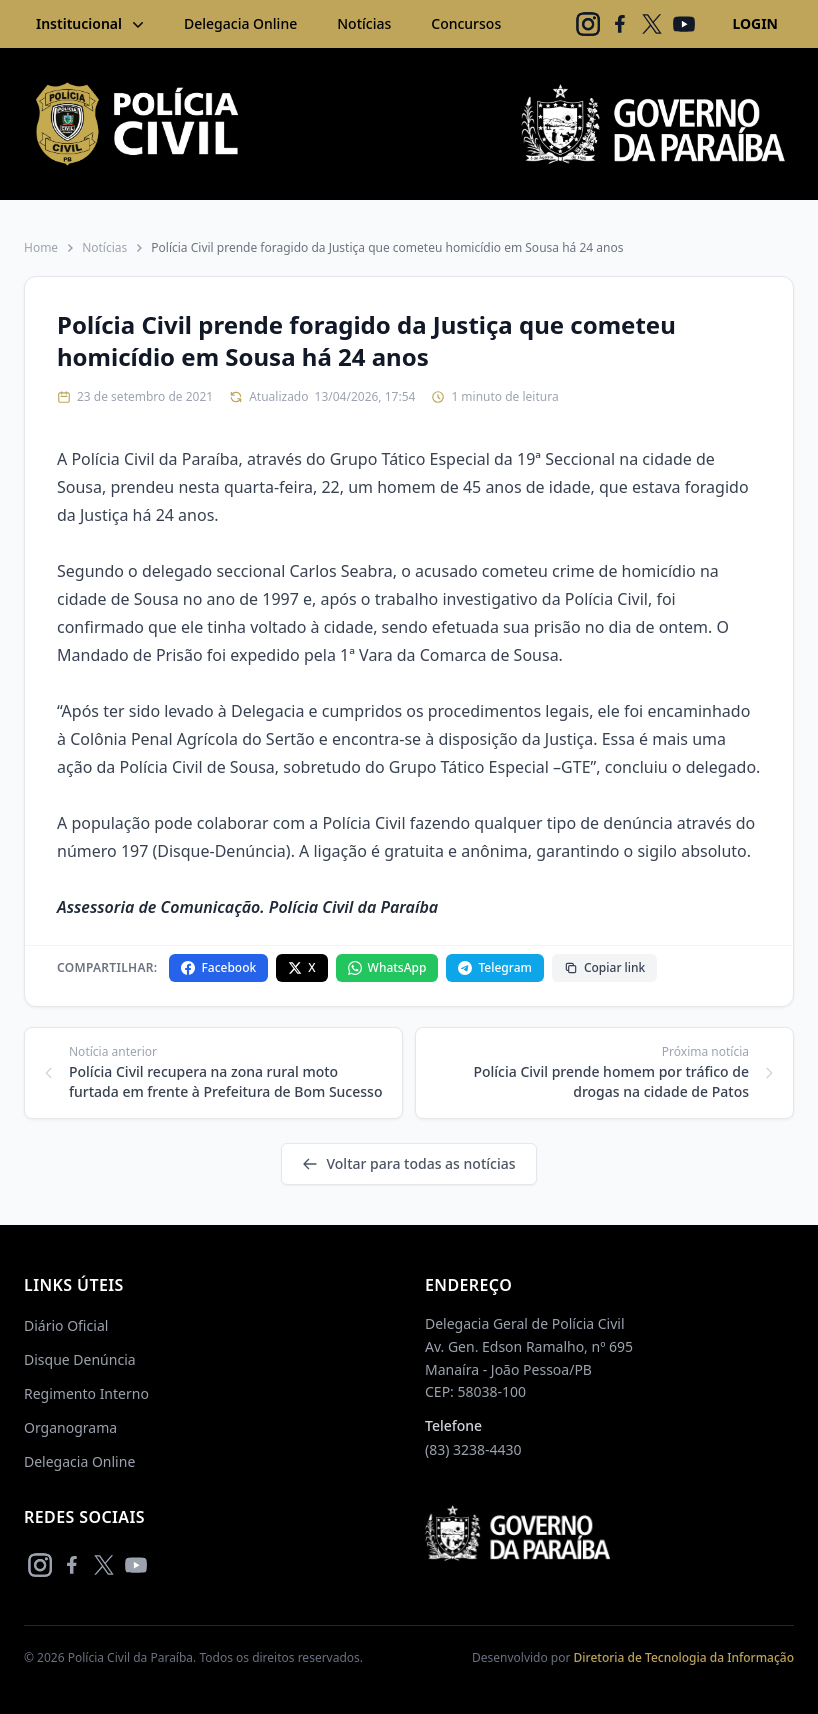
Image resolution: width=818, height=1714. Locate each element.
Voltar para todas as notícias (408, 1163)
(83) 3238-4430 (473, 1449)
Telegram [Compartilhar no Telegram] (494, 967)
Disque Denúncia (80, 1359)
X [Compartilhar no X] (301, 967)
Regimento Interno (86, 1393)
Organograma (70, 1427)
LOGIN (755, 23)
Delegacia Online (240, 23)
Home (41, 248)
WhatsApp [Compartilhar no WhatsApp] (387, 967)
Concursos (466, 23)
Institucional (92, 24)
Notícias (364, 23)
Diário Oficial (66, 1325)
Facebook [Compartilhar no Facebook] (218, 967)
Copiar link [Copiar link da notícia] (604, 967)
